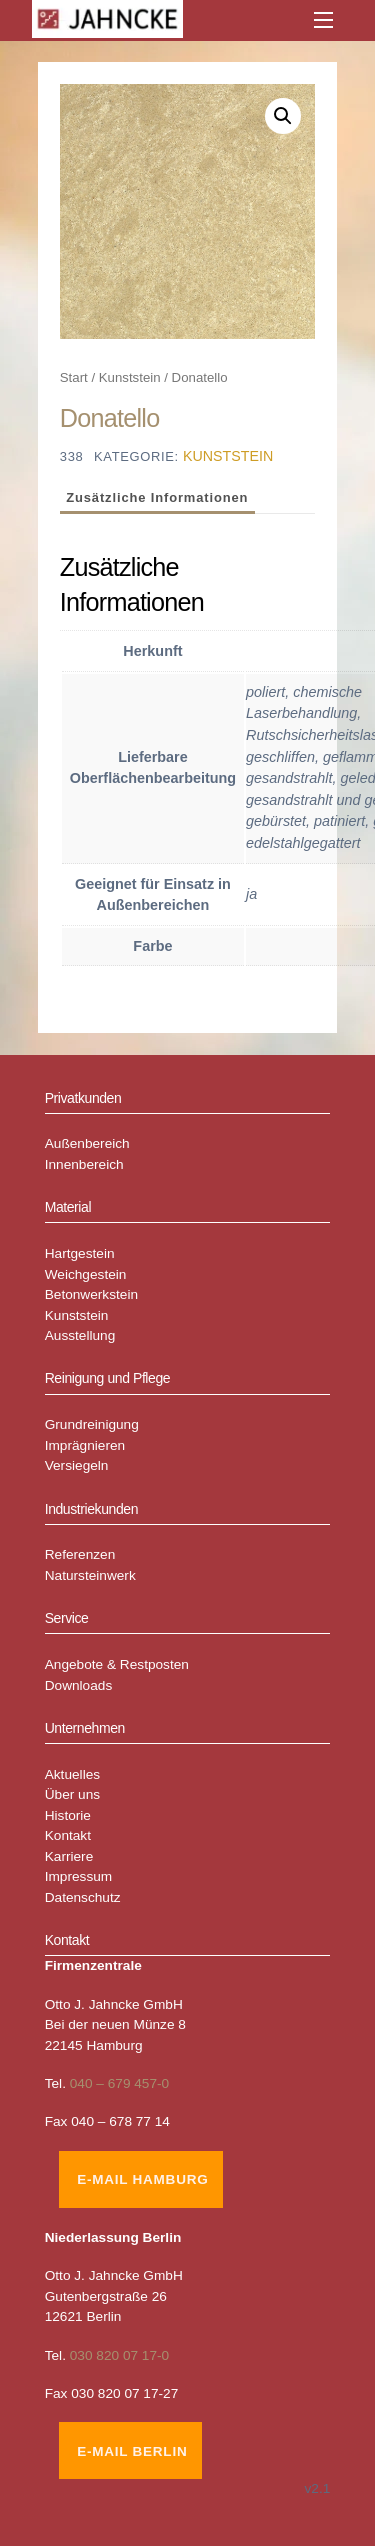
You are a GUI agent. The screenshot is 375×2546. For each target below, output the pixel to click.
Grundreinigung (92, 1424)
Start (74, 377)
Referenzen (80, 1554)
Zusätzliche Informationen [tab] (157, 497)
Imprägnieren (85, 1445)
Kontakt (68, 1835)
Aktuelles (72, 1774)
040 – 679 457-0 (119, 2083)
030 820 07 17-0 (119, 2355)
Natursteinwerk (90, 1575)
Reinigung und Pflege (107, 1378)
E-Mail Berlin (132, 2451)
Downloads (79, 1685)
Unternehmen (85, 1728)
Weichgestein (86, 1274)
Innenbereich (84, 1164)
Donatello (110, 418)
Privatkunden (83, 1098)
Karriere (69, 1856)
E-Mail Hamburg (142, 2179)
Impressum (79, 1876)
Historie (68, 1815)
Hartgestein (80, 1253)
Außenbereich (87, 1143)
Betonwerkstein (91, 1294)
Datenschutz (83, 1897)
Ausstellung (80, 1335)
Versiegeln (77, 1465)
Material (68, 1207)
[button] (283, 116)
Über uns (72, 1794)
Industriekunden (91, 1509)
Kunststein (130, 377)
